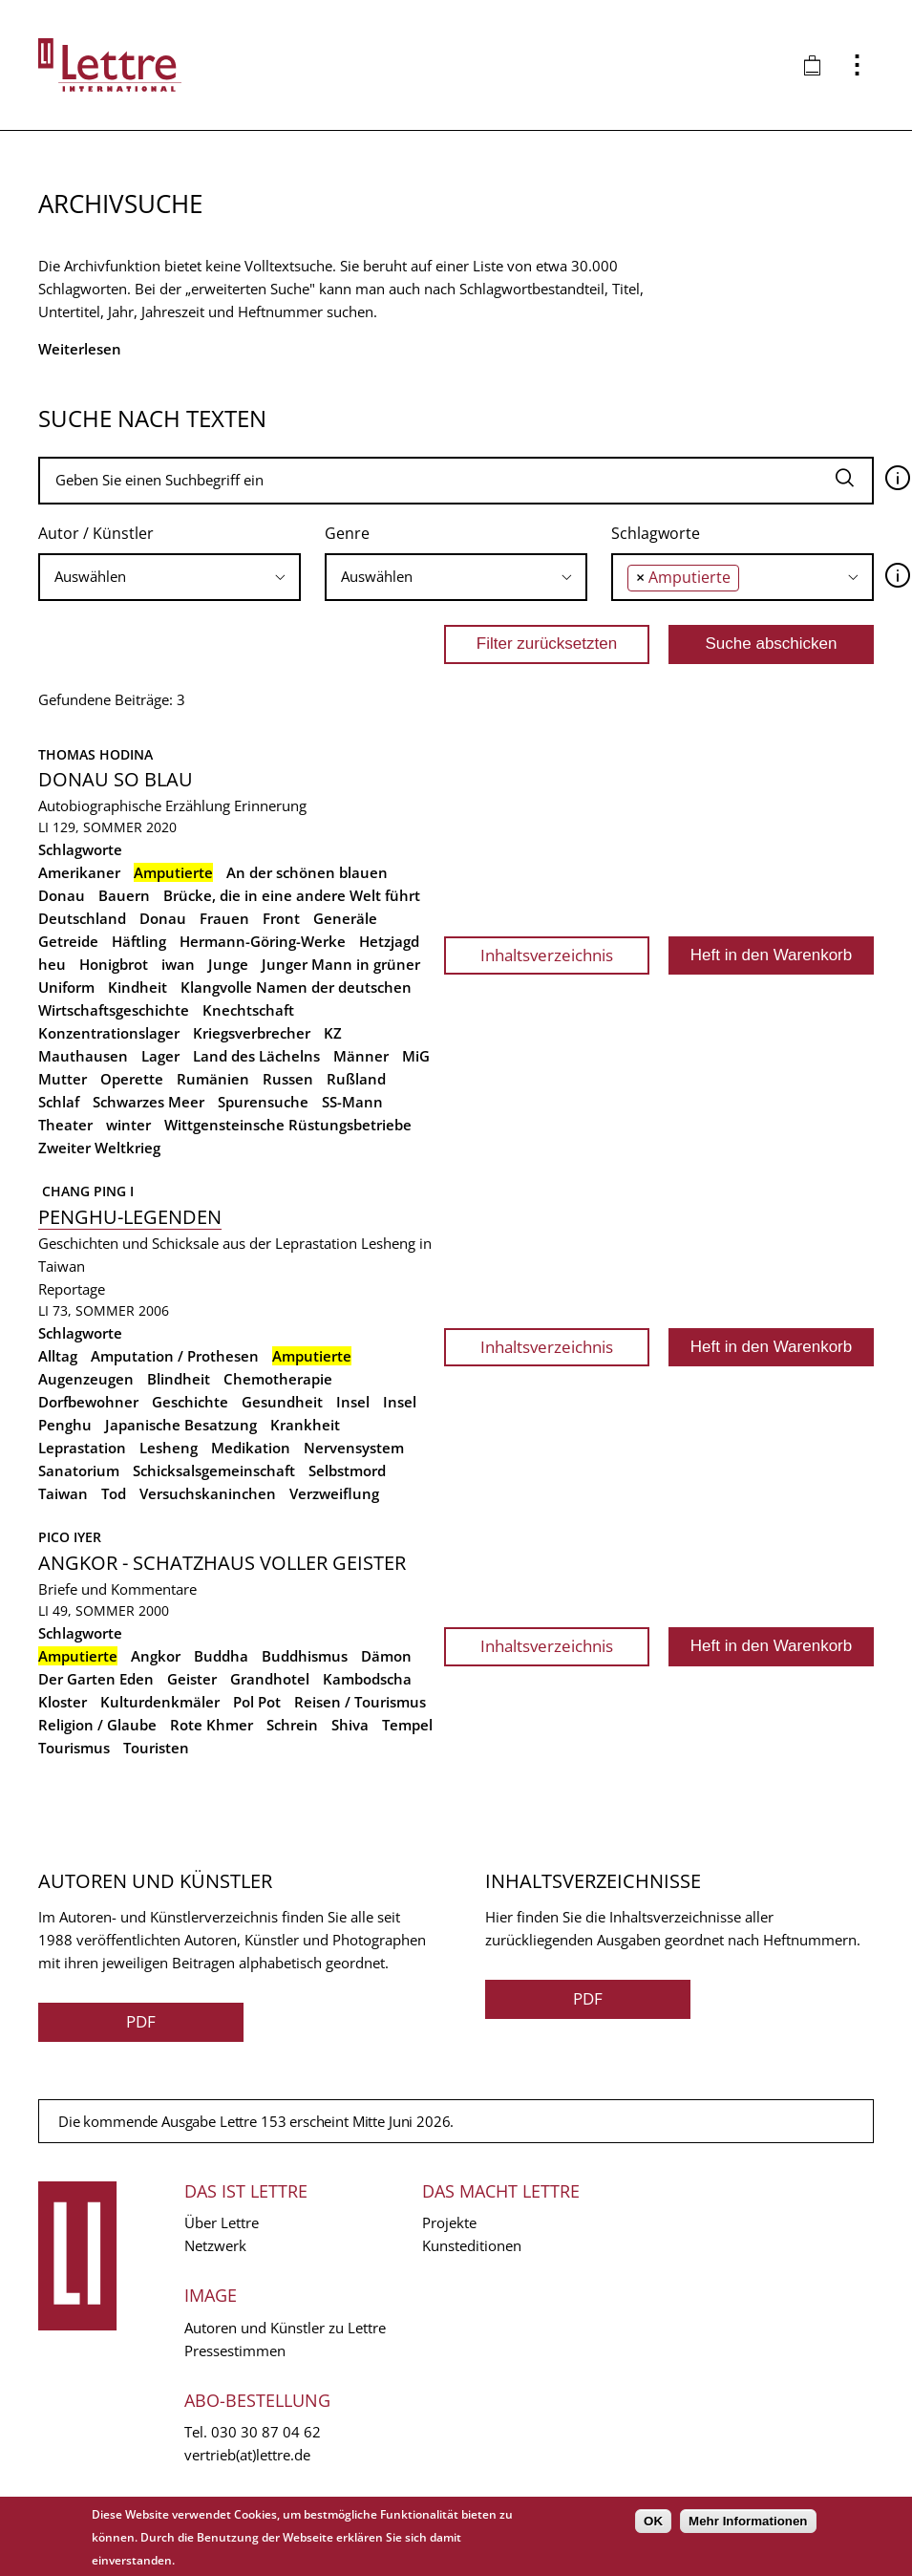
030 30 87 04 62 (266, 2431)
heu (52, 964)
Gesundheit (282, 1401)
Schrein (292, 1724)
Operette (131, 1078)
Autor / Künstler (96, 533)
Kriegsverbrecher (251, 1032)
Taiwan (63, 1493)
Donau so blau (115, 779)
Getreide (68, 941)
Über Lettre (221, 2222)
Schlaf (58, 1101)
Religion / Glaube (97, 1724)
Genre (347, 533)
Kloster (62, 1701)
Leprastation (82, 1447)
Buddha (221, 1655)
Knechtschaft (248, 1010)
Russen (288, 1078)
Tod (113, 1493)
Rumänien (213, 1078)
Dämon (386, 1655)
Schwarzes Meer (148, 1101)
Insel (353, 1401)
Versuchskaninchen (207, 1493)
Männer (361, 1055)
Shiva (350, 1724)
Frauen (224, 918)
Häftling (139, 941)
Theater (65, 1124)
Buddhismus (305, 1655)
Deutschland (82, 918)
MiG (416, 1055)
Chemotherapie (277, 1378)
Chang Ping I (86, 1191)
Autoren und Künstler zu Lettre (285, 2327)
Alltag (57, 1355)
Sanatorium (78, 1470)
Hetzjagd (389, 941)
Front (281, 918)
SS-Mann (352, 1101)
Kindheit (137, 987)
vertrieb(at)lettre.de (247, 2454)
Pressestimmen (235, 2350)
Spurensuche (263, 1101)
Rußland (356, 1078)
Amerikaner (79, 872)
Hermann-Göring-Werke (263, 941)
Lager (160, 1055)
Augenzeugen (86, 1378)
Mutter (62, 1078)
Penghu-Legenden (130, 1217)
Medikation (250, 1447)
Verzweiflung (334, 1493)
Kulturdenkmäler (160, 1701)
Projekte (449, 2222)
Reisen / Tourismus (360, 1701)
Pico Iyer (69, 1537)
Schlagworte (655, 533)
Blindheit (178, 1378)
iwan (178, 964)
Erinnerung (270, 805)
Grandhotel (269, 1678)
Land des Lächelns (256, 1055)
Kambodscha (367, 1678)
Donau (162, 918)
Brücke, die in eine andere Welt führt (291, 895)
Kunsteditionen (471, 2245)
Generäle (345, 918)
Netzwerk (215, 2245)
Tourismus (74, 1747)
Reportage (71, 1289)
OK (653, 2521)
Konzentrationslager (109, 1032)
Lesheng (168, 1447)
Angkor (155, 1655)
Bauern (124, 895)
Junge (228, 964)
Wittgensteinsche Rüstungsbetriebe (288, 1124)
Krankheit (305, 1424)
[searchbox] (169, 577)
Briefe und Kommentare (117, 1589)
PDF (141, 2021)
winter (128, 1124)
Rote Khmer (211, 1724)
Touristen (156, 1747)
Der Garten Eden (96, 1678)
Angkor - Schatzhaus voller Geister (222, 1563)
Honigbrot (113, 964)
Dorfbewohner (88, 1401)
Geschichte (190, 1401)
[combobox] (169, 577)
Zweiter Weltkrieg (99, 1147)
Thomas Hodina (95, 754)
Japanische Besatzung (181, 1424)
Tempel (407, 1724)
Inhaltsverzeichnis (546, 955)
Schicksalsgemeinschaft (214, 1470)
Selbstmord (347, 1470)
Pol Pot (257, 1701)
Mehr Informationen (748, 2521)
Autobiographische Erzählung (134, 805)
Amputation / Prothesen (175, 1355)
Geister (192, 1678)
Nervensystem (354, 1447)
